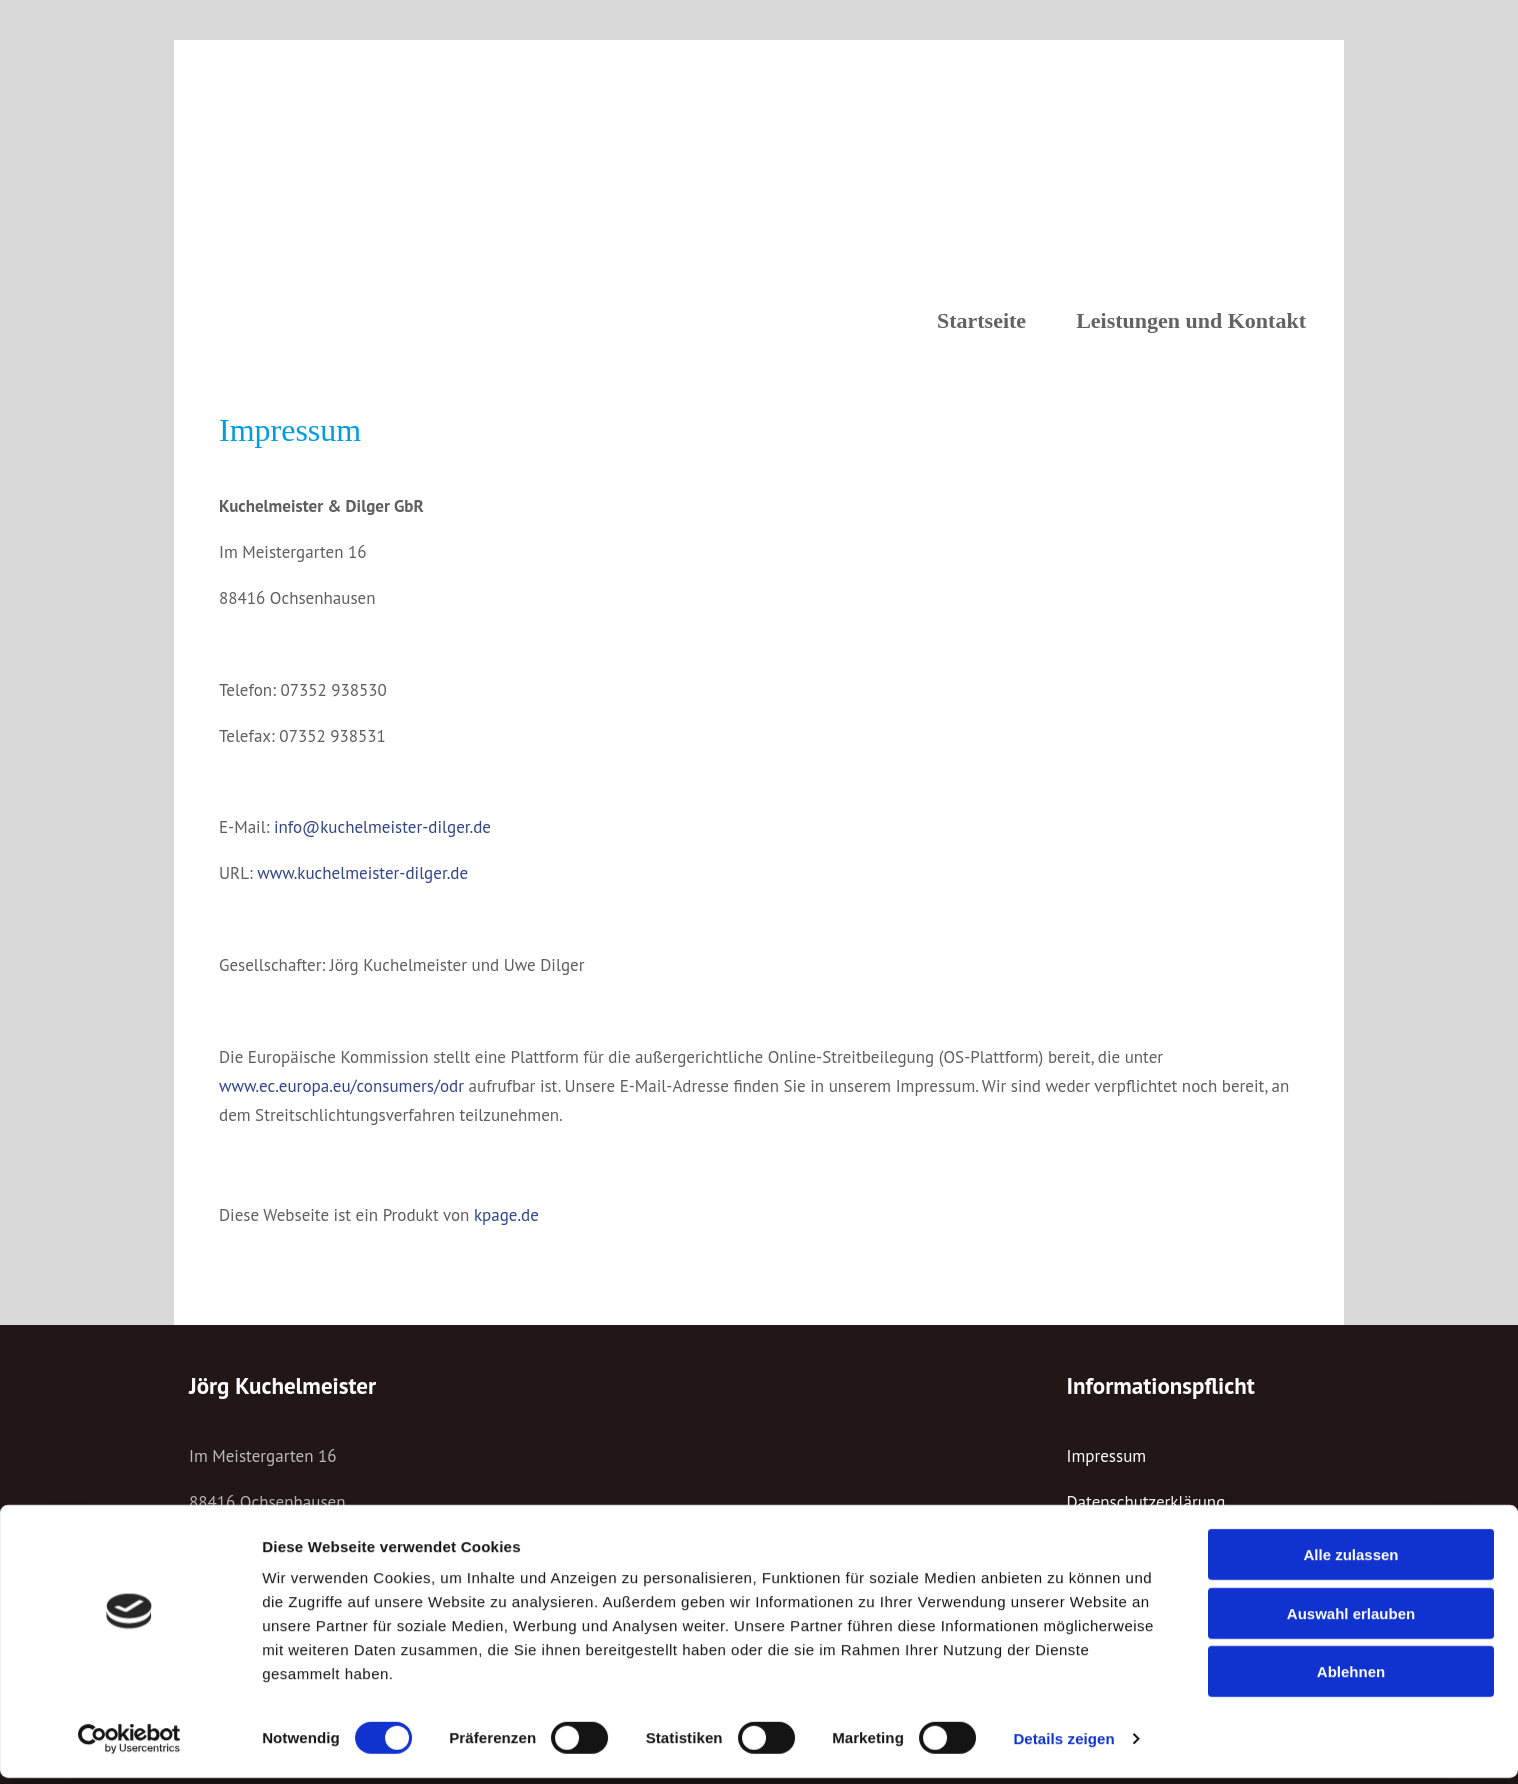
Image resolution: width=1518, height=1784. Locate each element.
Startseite (981, 320)
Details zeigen (1063, 1744)
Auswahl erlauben (1351, 1619)
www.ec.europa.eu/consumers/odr (341, 1086)
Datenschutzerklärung (1146, 1502)
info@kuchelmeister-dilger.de (382, 827)
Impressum (1107, 1456)
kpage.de (506, 1215)
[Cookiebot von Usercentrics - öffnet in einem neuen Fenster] (129, 1745)
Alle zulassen (1350, 1560)
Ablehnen (1351, 1677)
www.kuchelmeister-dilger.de (362, 873)
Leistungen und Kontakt (1191, 320)
